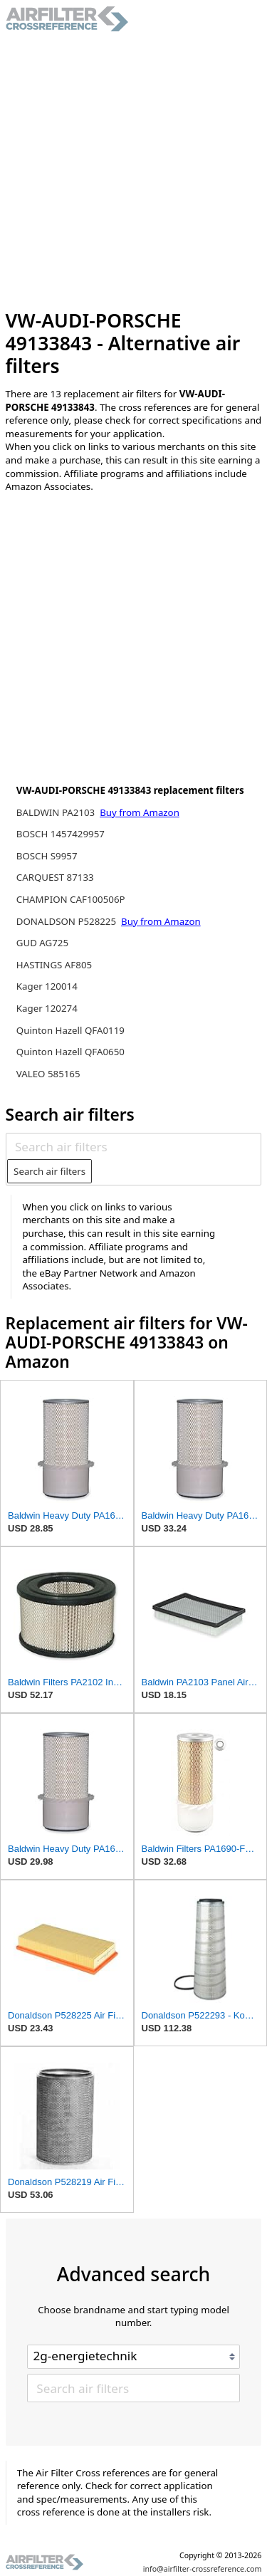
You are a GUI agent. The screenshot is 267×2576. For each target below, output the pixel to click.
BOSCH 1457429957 (60, 833)
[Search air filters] (133, 1147)
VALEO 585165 (48, 1073)
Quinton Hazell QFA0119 (70, 1030)
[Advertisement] (133, 170)
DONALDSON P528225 (67, 921)
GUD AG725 (42, 942)
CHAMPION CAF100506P (70, 899)
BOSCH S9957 (47, 855)
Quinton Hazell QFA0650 (70, 1051)
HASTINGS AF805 (54, 964)
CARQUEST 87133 (55, 877)
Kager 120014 (47, 986)
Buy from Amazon (139, 812)
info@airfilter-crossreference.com (202, 2569)
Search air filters (49, 1171)
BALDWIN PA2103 (57, 812)
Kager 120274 (47, 1008)
